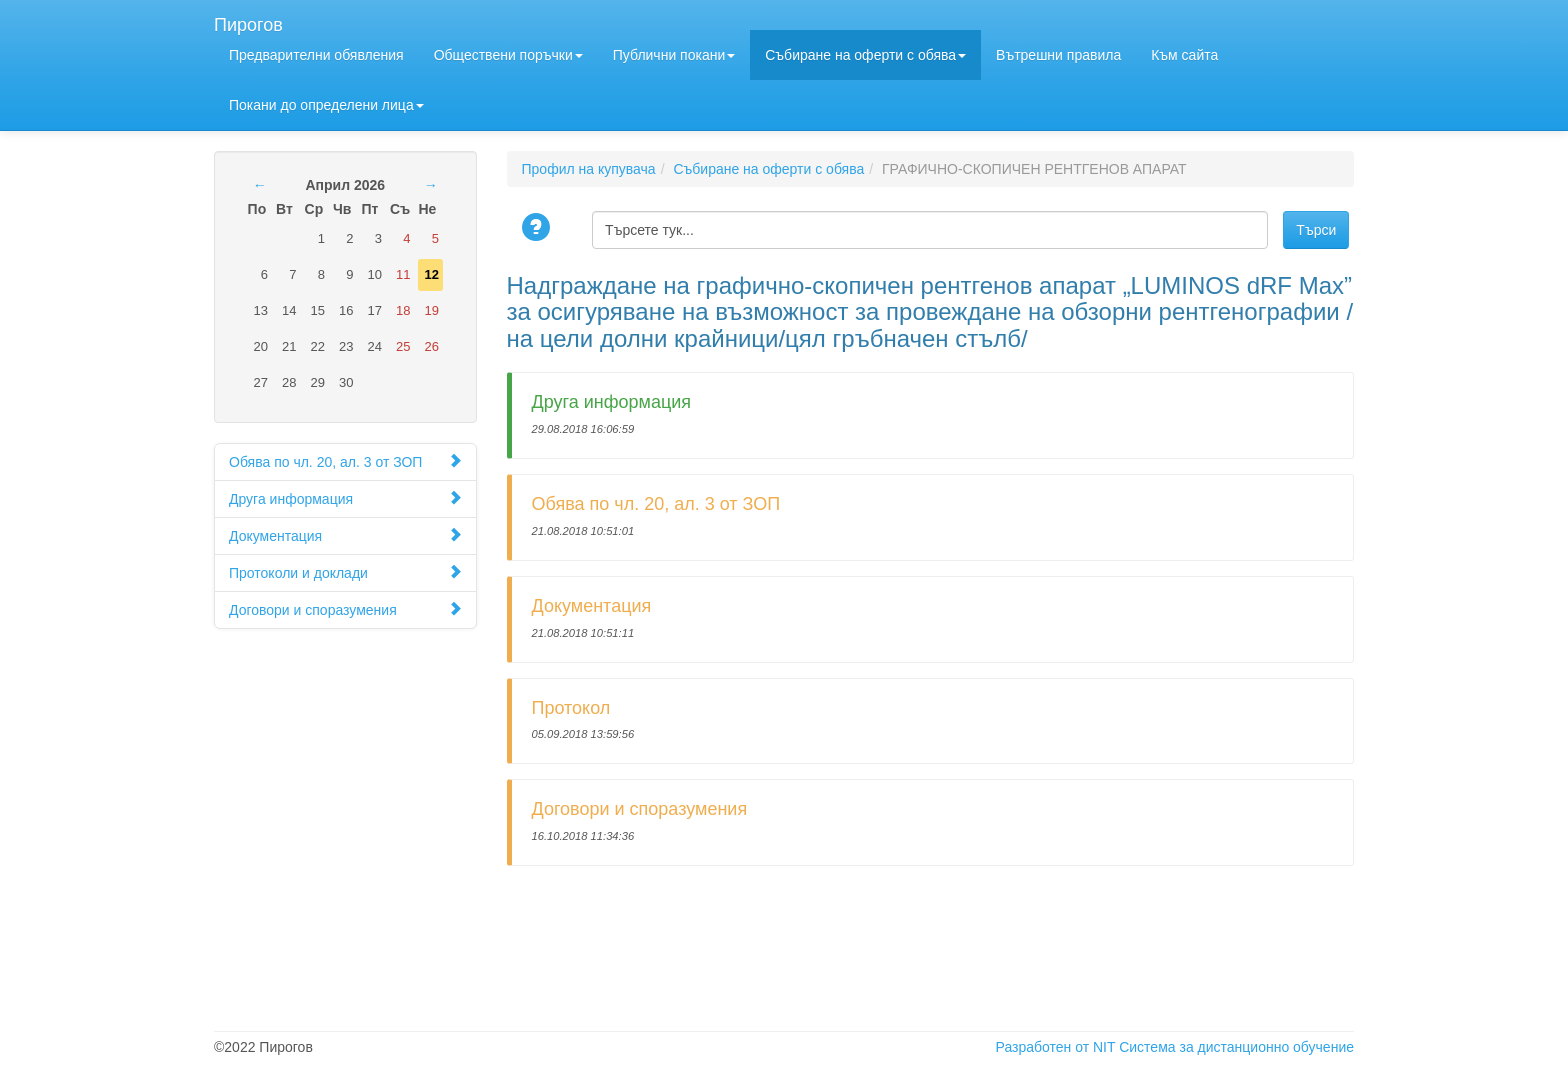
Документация (345, 535)
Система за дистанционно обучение (1236, 1047)
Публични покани (674, 55)
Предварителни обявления (316, 55)
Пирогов (248, 22)
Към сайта (1184, 55)
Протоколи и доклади (345, 572)
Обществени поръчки (508, 55)
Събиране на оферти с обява (865, 55)
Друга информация (345, 498)
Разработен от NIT (1056, 1047)
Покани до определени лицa (326, 105)
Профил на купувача (589, 169)
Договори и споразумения (345, 609)
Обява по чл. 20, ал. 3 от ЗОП (345, 461)
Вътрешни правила (1058, 55)
